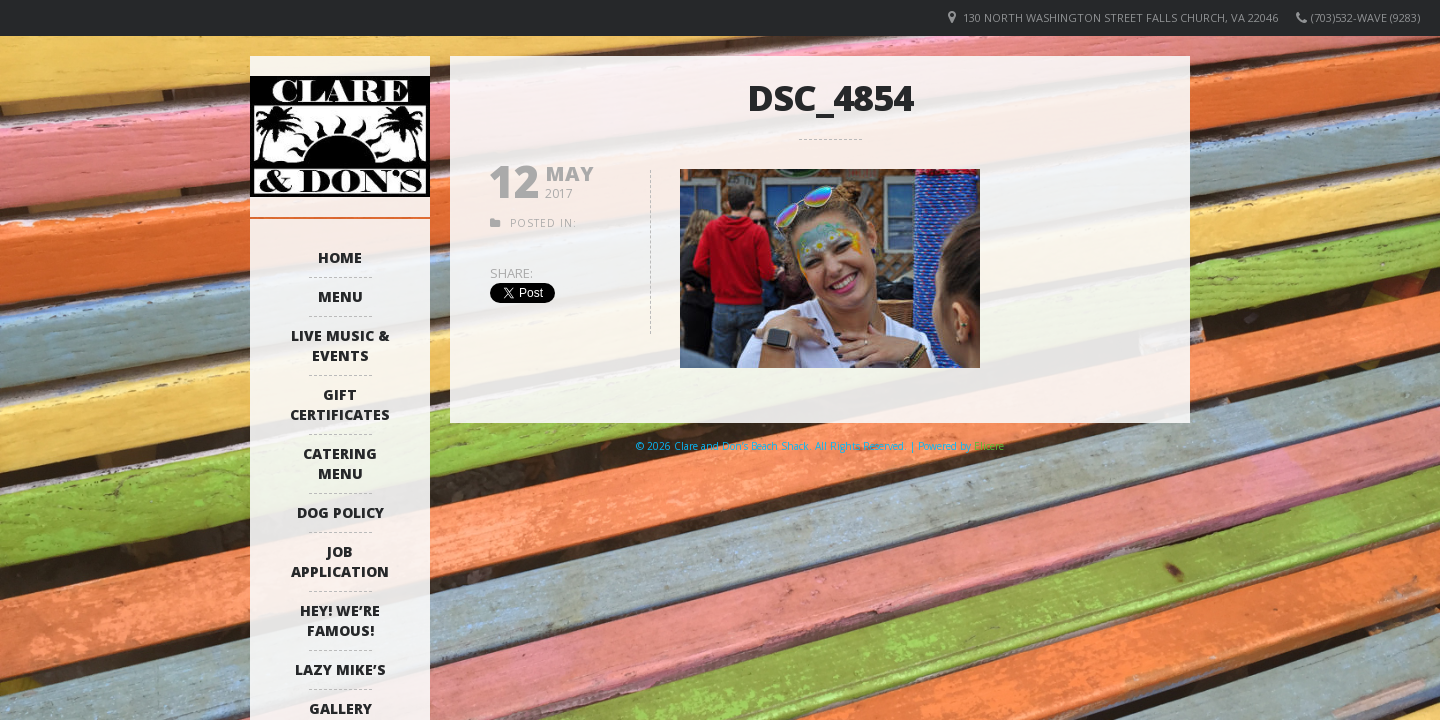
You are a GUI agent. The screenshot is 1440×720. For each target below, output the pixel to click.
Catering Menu (340, 463)
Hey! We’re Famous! (340, 620)
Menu (340, 296)
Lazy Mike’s (340, 669)
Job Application (340, 561)
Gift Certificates (340, 404)
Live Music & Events (340, 345)
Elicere (989, 446)
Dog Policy (340, 512)
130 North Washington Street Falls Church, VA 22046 (1120, 17)
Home (340, 257)
